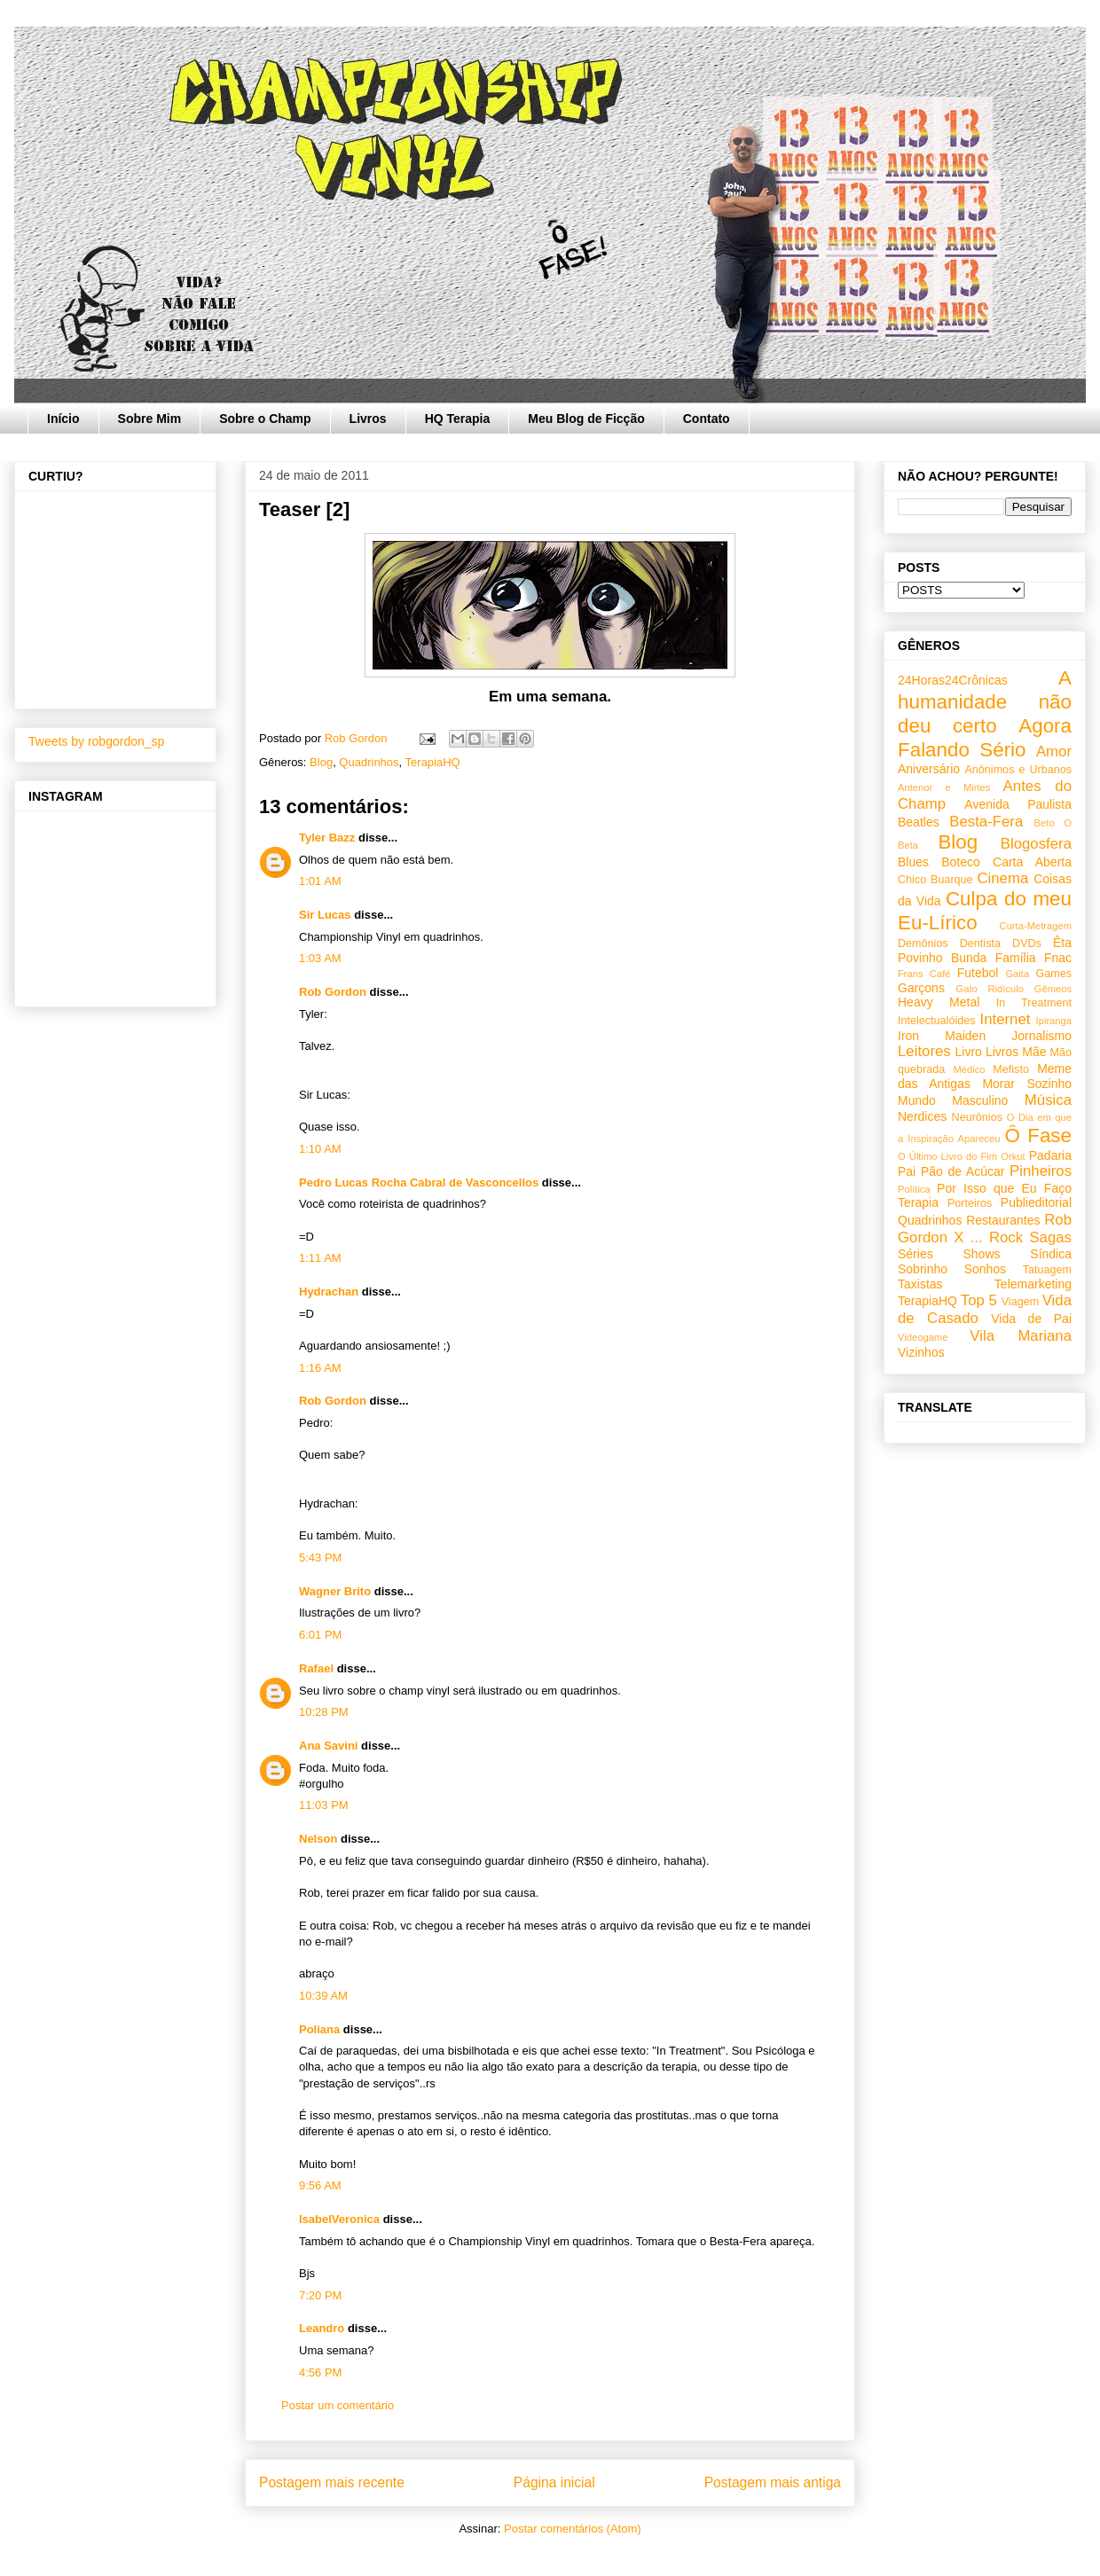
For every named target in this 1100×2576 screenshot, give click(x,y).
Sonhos (985, 1269)
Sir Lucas (325, 914)
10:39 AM (323, 1995)
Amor (1054, 751)
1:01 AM (320, 881)
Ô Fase (1038, 1135)
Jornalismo (1041, 1036)
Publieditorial (1036, 1202)
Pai (906, 1171)
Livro (968, 1052)
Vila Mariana (1021, 1335)
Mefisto (1011, 1069)
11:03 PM (324, 1805)
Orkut (1013, 1156)
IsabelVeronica (339, 2219)
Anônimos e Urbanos (1018, 769)
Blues (913, 862)
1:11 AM (320, 1258)
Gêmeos (1053, 988)
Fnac (1058, 958)
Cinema (1002, 878)
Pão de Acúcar (963, 1171)
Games (1053, 973)
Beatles (918, 822)
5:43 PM (320, 1557)
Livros (368, 418)
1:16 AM (320, 1367)
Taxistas (920, 1284)
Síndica (1051, 1254)
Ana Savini (328, 1745)
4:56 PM (320, 2372)
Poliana (319, 2029)
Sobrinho (922, 1269)
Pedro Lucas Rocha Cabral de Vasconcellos (418, 1182)
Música (1048, 1100)
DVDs (1026, 943)
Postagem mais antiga (772, 2482)
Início (63, 418)
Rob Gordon (332, 991)
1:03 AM (320, 958)
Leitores (924, 1051)
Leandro (321, 2328)
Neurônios (977, 1117)
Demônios (923, 943)
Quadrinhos (368, 762)
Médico (969, 1069)
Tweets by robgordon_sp (96, 741)
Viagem (1020, 1302)
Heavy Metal (938, 1002)
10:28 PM (324, 1712)
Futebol (978, 973)
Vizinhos (921, 1352)
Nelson (318, 1838)
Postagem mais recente (332, 2482)
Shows (981, 1254)
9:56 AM (320, 2185)
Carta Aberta (1032, 862)
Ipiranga (1054, 1020)
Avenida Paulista (1018, 804)
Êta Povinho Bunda (985, 950)
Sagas (1050, 1237)
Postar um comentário (337, 2405)
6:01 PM (320, 1634)
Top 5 (979, 1300)
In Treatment (1034, 1003)
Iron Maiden (942, 1036)
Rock (1006, 1237)
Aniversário (929, 769)
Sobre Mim (150, 418)
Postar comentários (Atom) (572, 2528)
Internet (1005, 1019)
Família (1015, 958)
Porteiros (969, 1203)
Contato (706, 418)
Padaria (1050, 1155)
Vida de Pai (1031, 1318)
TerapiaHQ (432, 762)
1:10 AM (320, 1148)
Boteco (960, 862)
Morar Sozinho (1027, 1084)
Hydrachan (328, 1291)
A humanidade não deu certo (985, 702)
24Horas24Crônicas (953, 680)
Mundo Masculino (953, 1100)
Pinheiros (1041, 1171)
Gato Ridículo (989, 988)
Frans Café (924, 973)
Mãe (1034, 1052)
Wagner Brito (335, 1591)
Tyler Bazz (327, 837)
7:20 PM (320, 2295)
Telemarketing (1033, 1284)
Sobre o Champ (264, 418)
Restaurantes (1003, 1220)
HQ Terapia (458, 418)
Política (914, 1189)
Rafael (316, 1668)
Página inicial (554, 2482)
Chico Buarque (935, 879)
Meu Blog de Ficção (586, 418)
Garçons (921, 988)
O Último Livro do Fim (947, 1156)
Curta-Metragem (1036, 925)
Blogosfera (1036, 843)
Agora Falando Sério (985, 738)
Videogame (922, 1337)
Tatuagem (1047, 1270)
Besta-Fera (986, 821)
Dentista (980, 943)
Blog (321, 762)
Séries (915, 1254)
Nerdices (922, 1116)
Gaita (1017, 973)
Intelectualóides (937, 1020)
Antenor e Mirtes (944, 787)
